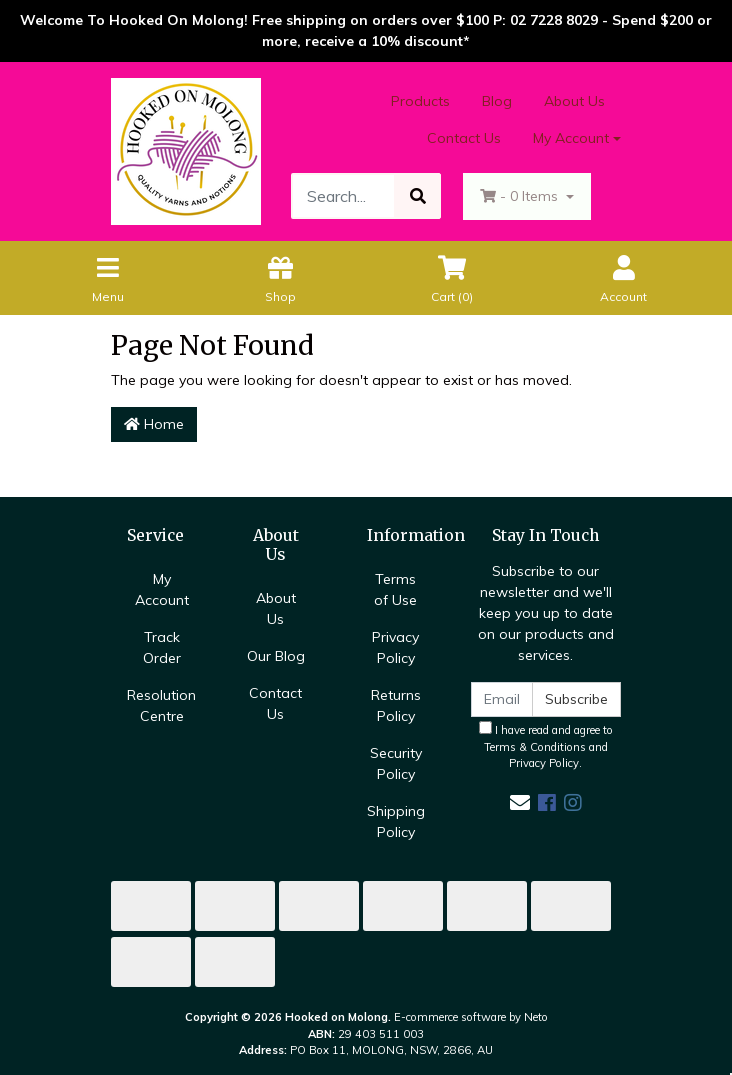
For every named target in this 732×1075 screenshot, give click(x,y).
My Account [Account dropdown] (571, 138)
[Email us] (520, 802)
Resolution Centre (161, 705)
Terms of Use (395, 589)
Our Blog (276, 656)
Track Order (162, 647)
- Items (521, 196)
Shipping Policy (396, 821)
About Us (574, 101)
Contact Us (464, 138)
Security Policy (396, 763)
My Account (162, 589)
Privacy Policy (395, 647)
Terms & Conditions (535, 747)
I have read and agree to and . (546, 746)
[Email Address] (502, 699)
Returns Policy (396, 705)
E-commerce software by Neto (471, 1017)
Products (420, 101)
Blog (497, 101)
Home (154, 424)
